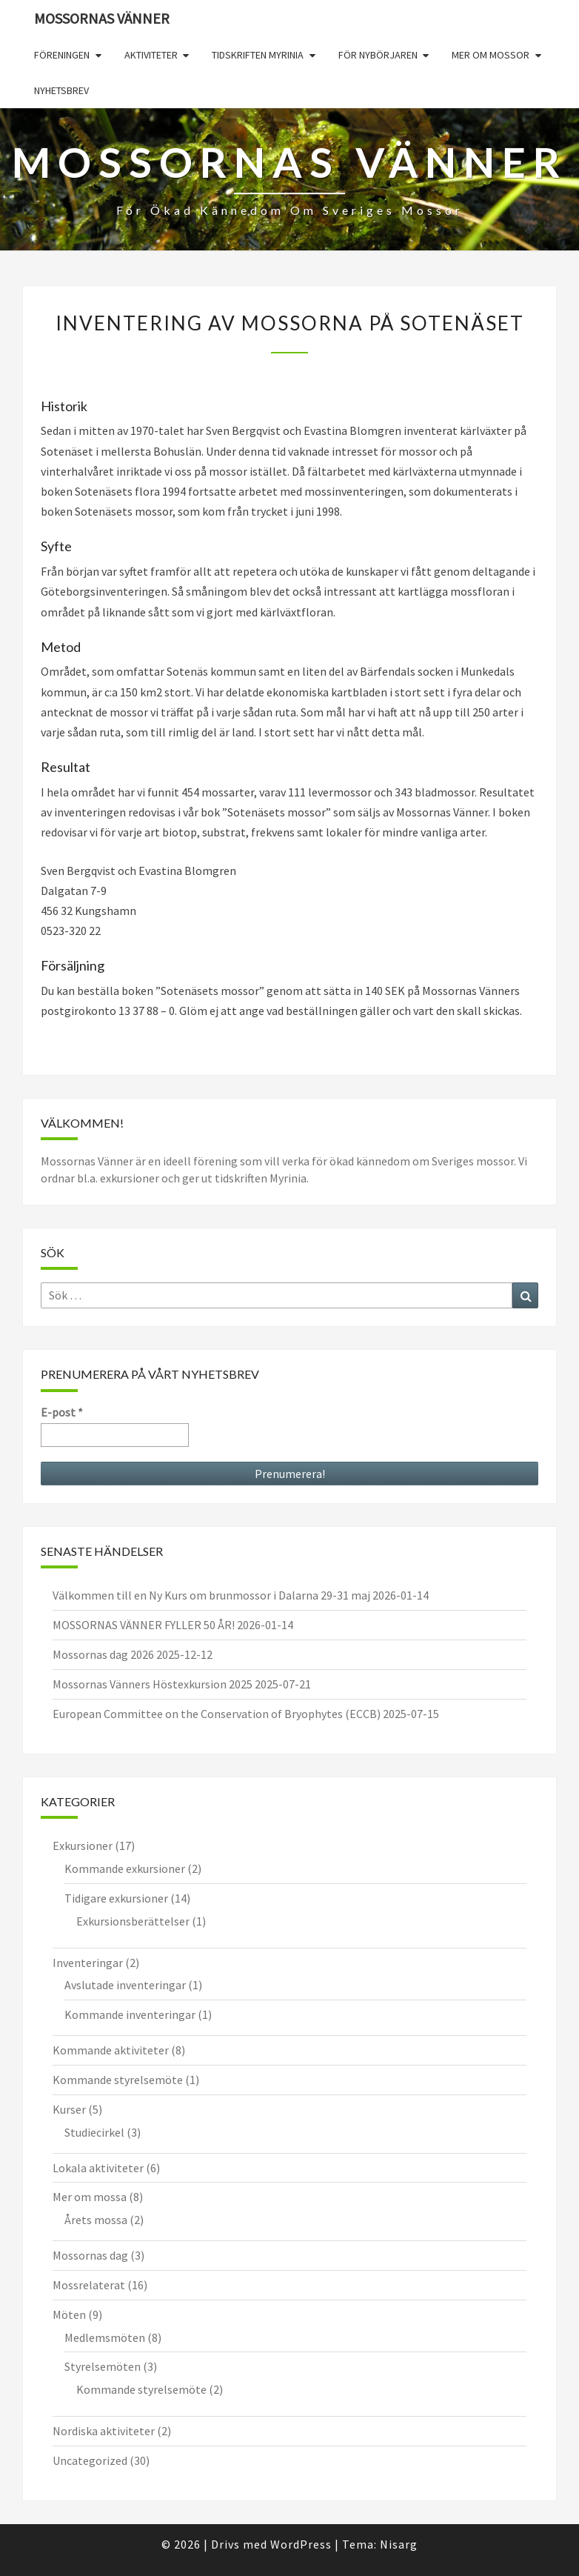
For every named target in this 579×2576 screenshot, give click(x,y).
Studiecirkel (94, 2132)
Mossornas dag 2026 (103, 1654)
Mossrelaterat (89, 2284)
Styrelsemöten (102, 2366)
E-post (62, 1412)
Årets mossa (95, 2219)
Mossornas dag (90, 2255)
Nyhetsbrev (61, 90)
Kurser (69, 2109)
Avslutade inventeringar (125, 1984)
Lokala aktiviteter (98, 2167)
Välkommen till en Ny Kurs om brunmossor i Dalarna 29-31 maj (211, 1595)
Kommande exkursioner (124, 1868)
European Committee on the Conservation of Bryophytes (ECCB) (217, 1713)
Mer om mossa (90, 2196)
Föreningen (62, 54)
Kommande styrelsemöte (118, 2079)
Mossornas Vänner (102, 18)
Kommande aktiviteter (111, 2050)
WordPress (301, 2544)
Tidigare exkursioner (116, 1898)
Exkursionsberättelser (133, 1921)
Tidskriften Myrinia (258, 54)
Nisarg (399, 2544)
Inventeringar (88, 1962)
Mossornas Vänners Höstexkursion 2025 (152, 1684)
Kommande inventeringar (129, 2014)
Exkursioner (83, 1845)
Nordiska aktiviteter (104, 2430)
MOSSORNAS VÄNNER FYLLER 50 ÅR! (144, 1624)
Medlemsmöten (104, 2337)
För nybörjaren (378, 54)
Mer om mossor (490, 54)
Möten (69, 2314)
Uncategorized (90, 2460)
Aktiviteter (151, 54)
